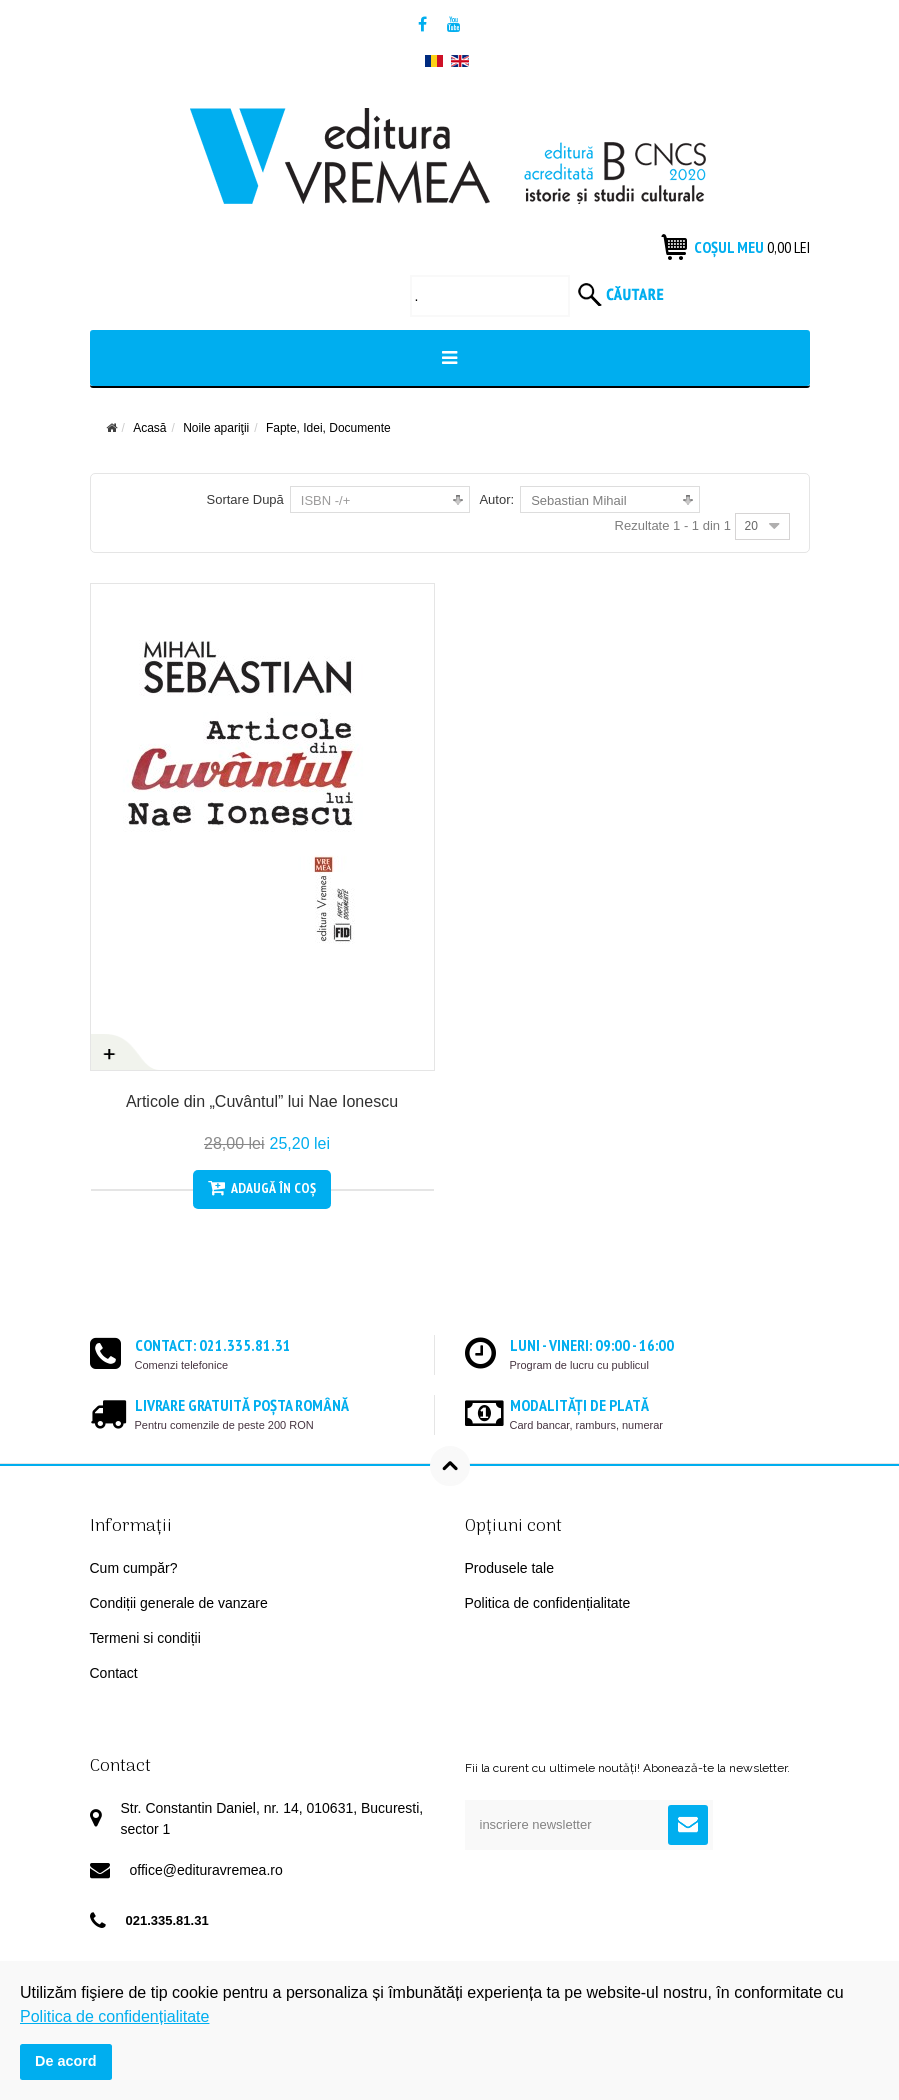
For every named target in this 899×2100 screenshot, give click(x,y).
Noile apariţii (216, 428)
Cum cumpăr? (134, 1568)
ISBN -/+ (326, 500)
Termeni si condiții (145, 1638)
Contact (114, 1673)
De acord (66, 2061)
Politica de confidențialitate (548, 1603)
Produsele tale (510, 1568)
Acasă (149, 428)
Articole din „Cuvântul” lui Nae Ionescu (262, 1101)
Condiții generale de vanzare (179, 1603)
